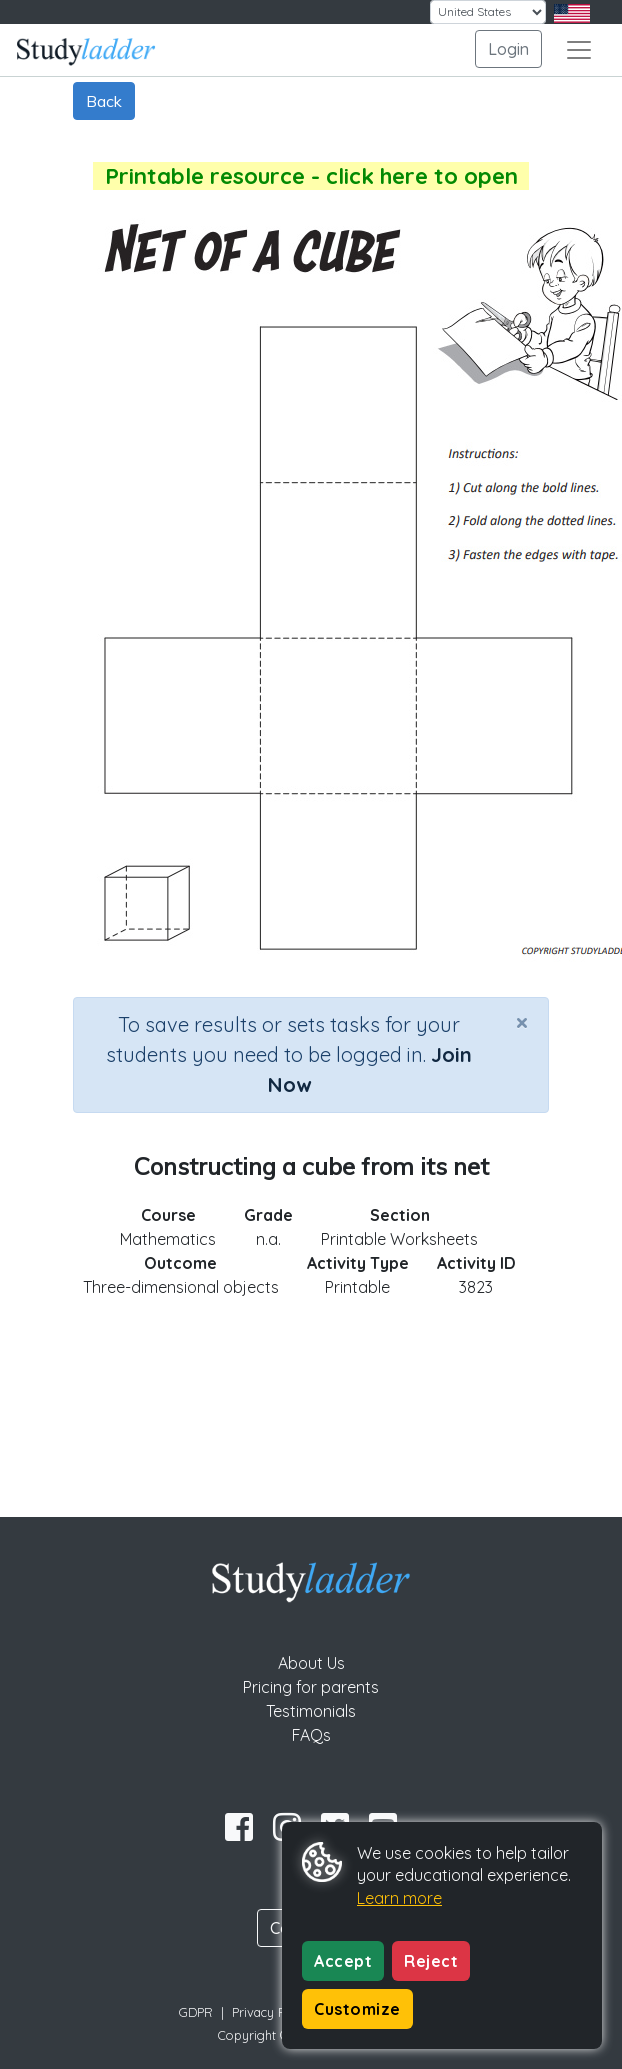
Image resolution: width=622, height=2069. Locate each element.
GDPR (196, 2012)
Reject (431, 1961)
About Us (311, 1663)
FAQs (311, 1735)
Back (104, 101)
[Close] (522, 1022)
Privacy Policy (272, 2012)
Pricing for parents (311, 1687)
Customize (357, 2009)
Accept (343, 1961)
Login (508, 49)
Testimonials (311, 1711)
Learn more (399, 1898)
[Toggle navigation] (579, 50)
